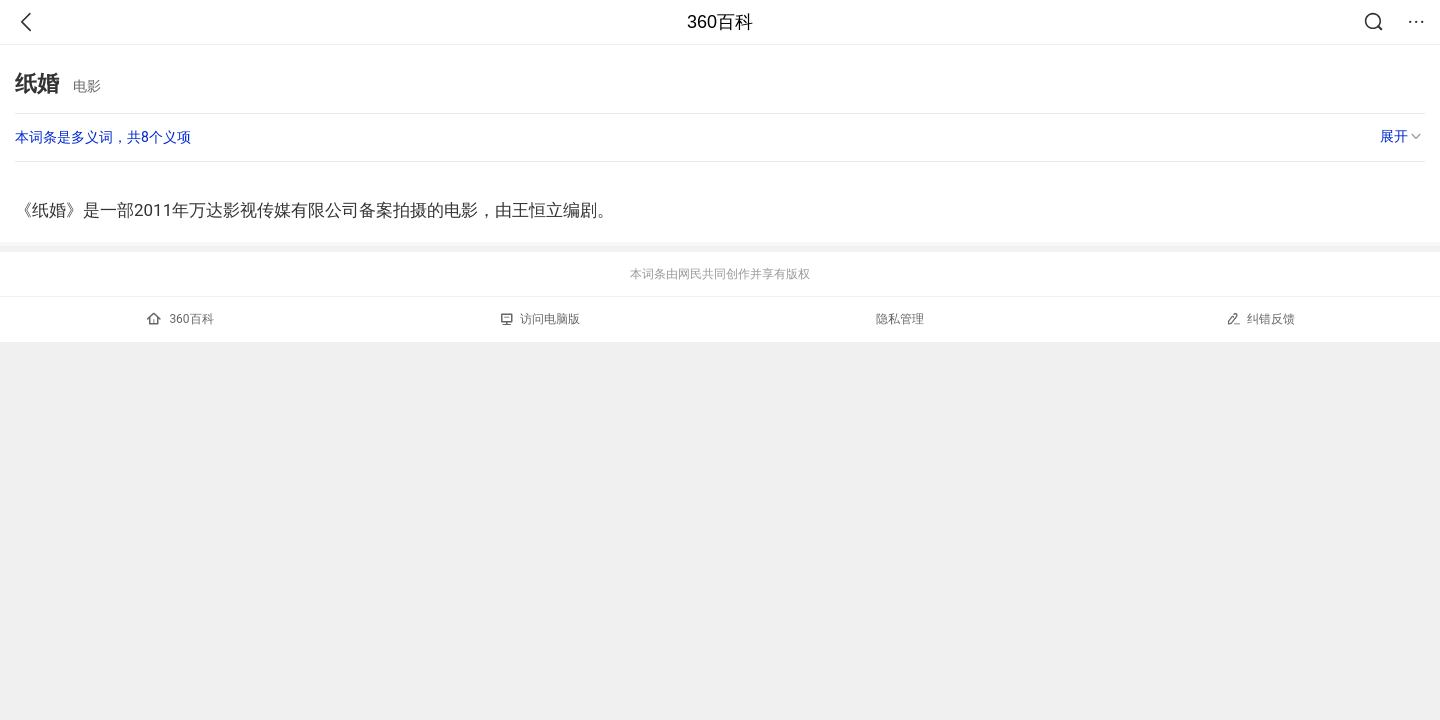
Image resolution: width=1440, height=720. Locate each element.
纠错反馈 (1260, 318)
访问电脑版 (540, 319)
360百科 (720, 22)
